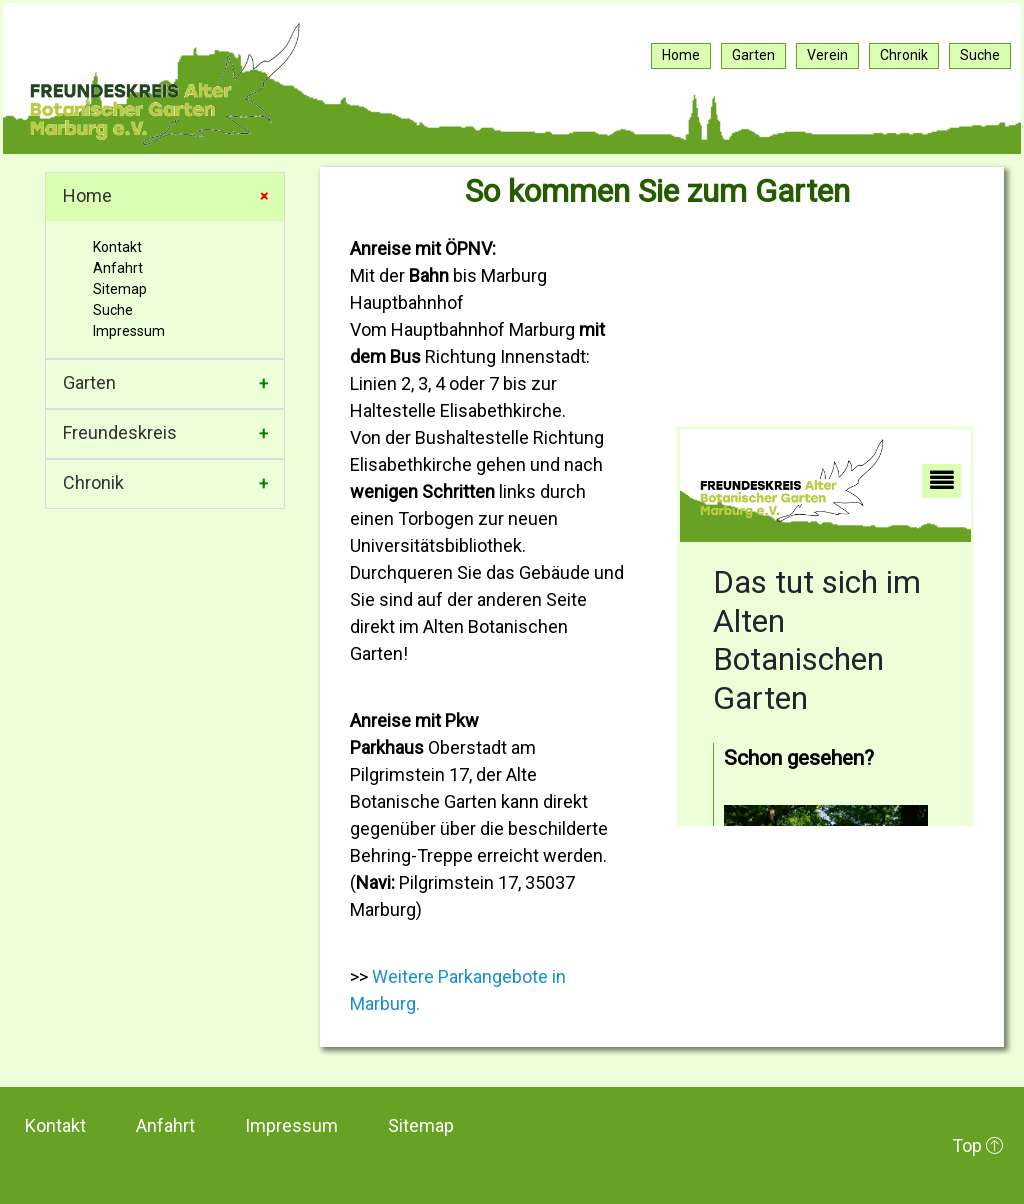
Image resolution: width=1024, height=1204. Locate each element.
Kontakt (117, 247)
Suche (113, 310)
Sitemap (120, 289)
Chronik (93, 482)
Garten (89, 382)
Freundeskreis (120, 432)
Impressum (129, 331)
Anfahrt (118, 268)
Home (87, 195)
